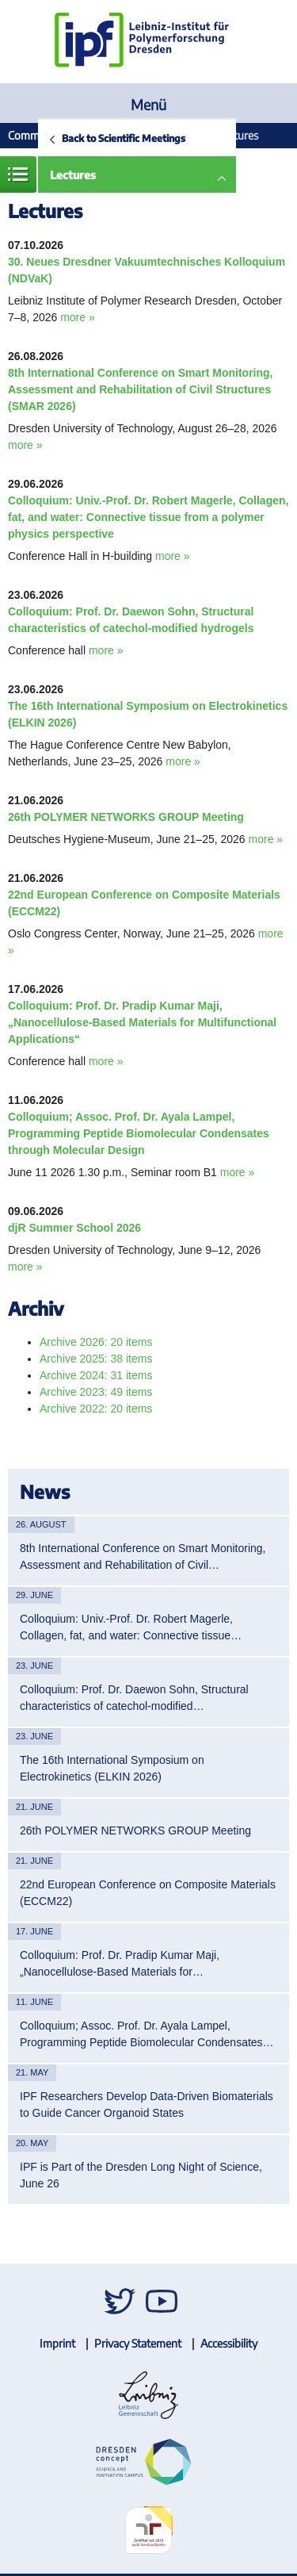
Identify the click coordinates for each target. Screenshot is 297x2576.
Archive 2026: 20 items (96, 1342)
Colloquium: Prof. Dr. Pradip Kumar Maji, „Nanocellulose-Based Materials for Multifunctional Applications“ (142, 1022)
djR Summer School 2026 (74, 1227)
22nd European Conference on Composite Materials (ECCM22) (148, 1892)
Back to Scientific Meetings (123, 138)
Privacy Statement (137, 2343)
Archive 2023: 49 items (96, 1392)
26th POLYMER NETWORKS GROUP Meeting (126, 817)
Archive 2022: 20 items (96, 1408)
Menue (18, 174)
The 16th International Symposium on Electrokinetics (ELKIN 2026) (112, 1768)
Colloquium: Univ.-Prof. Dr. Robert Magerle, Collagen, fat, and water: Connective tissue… (131, 1627)
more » (77, 317)
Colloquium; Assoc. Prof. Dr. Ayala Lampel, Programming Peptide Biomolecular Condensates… (147, 2034)
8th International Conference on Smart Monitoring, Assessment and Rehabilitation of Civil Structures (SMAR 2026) (140, 389)
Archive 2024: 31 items (96, 1375)
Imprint (57, 2343)
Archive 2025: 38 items (96, 1358)
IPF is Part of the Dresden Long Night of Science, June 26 (141, 2175)
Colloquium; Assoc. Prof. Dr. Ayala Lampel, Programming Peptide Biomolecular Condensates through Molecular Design (138, 1133)
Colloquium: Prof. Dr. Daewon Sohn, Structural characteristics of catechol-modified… (134, 1697)
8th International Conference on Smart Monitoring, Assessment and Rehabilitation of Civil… (143, 1556)
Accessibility (228, 2343)
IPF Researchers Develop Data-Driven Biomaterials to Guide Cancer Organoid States (146, 2104)
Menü (148, 104)
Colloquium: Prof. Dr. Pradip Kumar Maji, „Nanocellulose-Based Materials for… (119, 1963)
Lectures (73, 175)
